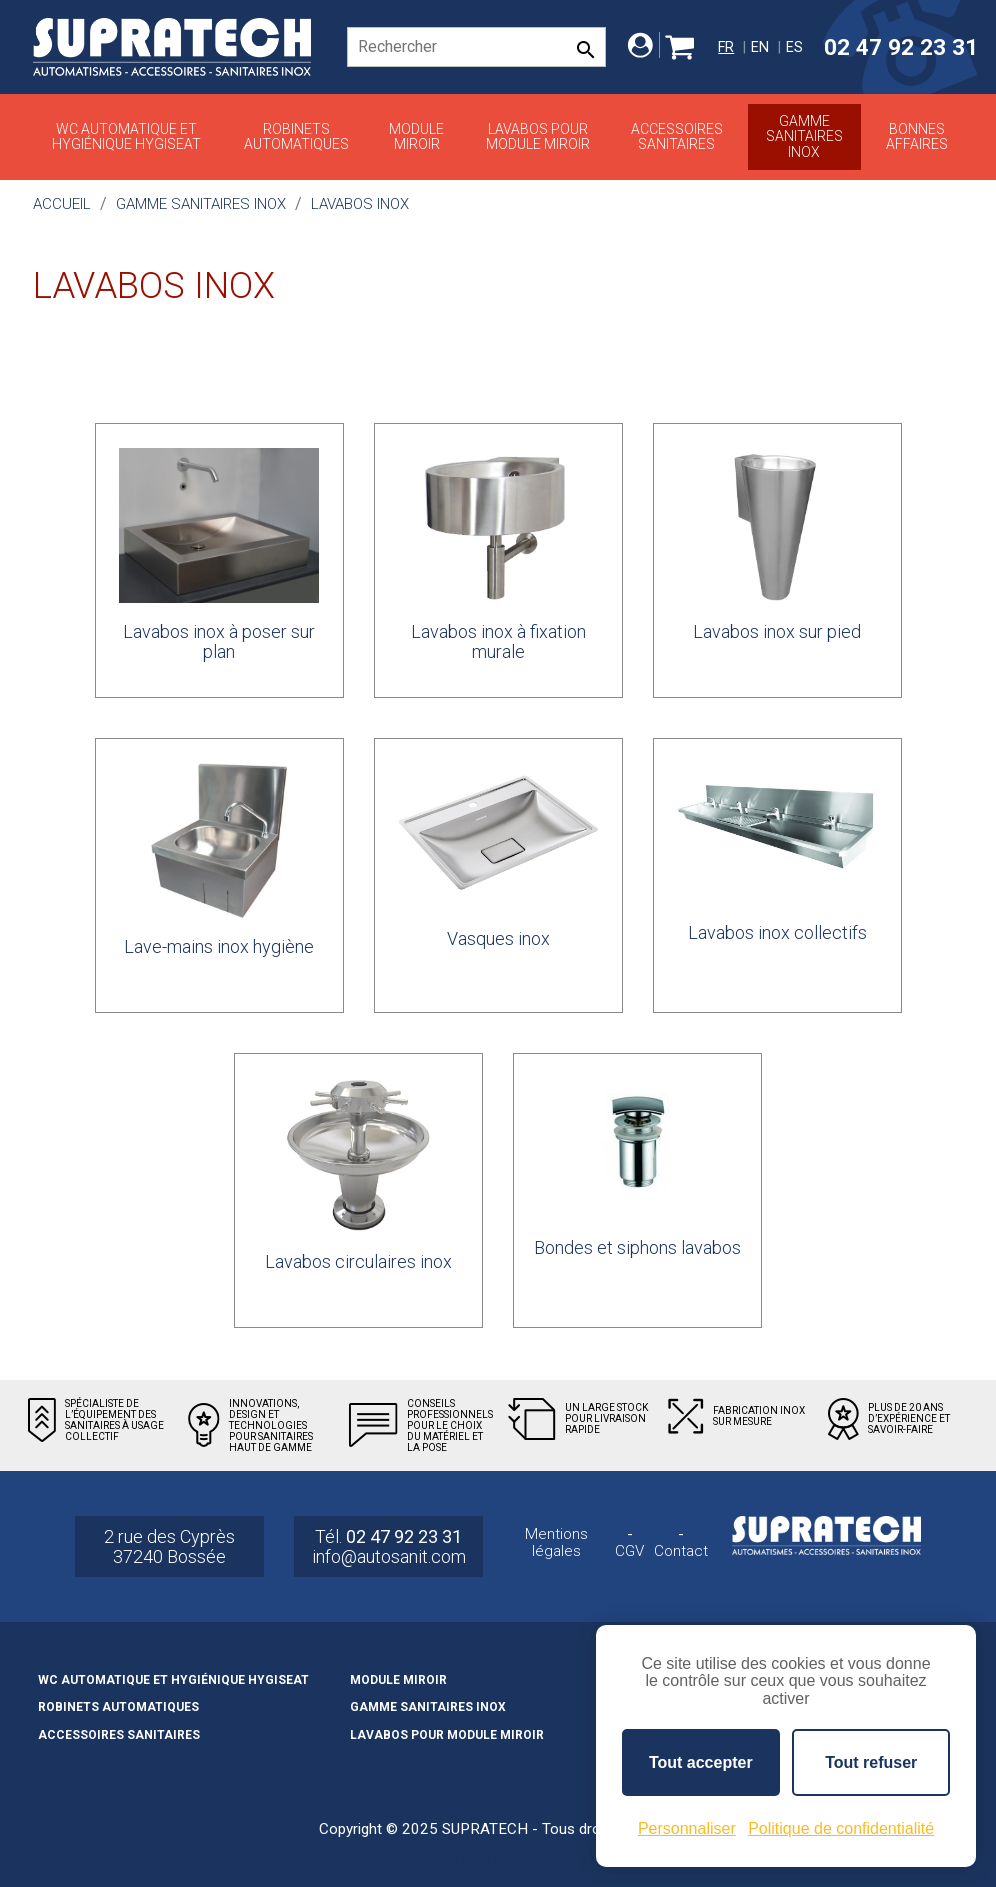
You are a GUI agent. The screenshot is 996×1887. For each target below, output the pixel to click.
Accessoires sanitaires (677, 136)
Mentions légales (556, 1542)
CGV (629, 1551)
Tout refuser (871, 1762)
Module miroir (416, 136)
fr (726, 47)
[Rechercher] (476, 47)
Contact (681, 1551)
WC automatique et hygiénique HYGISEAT (126, 136)
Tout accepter (701, 1762)
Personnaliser (687, 1828)
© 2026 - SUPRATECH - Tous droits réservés (498, 1861)
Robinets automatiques (296, 136)
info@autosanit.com (389, 1556)
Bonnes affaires (917, 136)
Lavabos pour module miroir (538, 136)
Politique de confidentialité (841, 1828)
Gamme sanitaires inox (804, 136)
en (760, 47)
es (794, 47)
